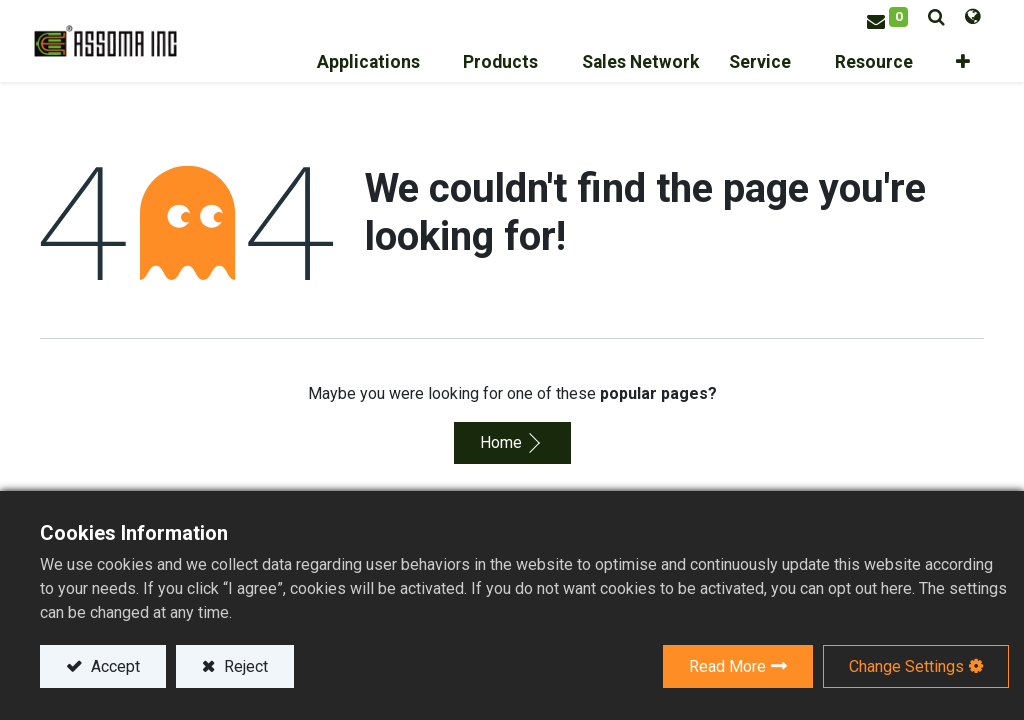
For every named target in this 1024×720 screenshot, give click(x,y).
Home (501, 439)
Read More (727, 666)
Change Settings (906, 666)
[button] (966, 61)
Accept (113, 666)
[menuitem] (682, 61)
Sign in (841, 8)
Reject (244, 666)
